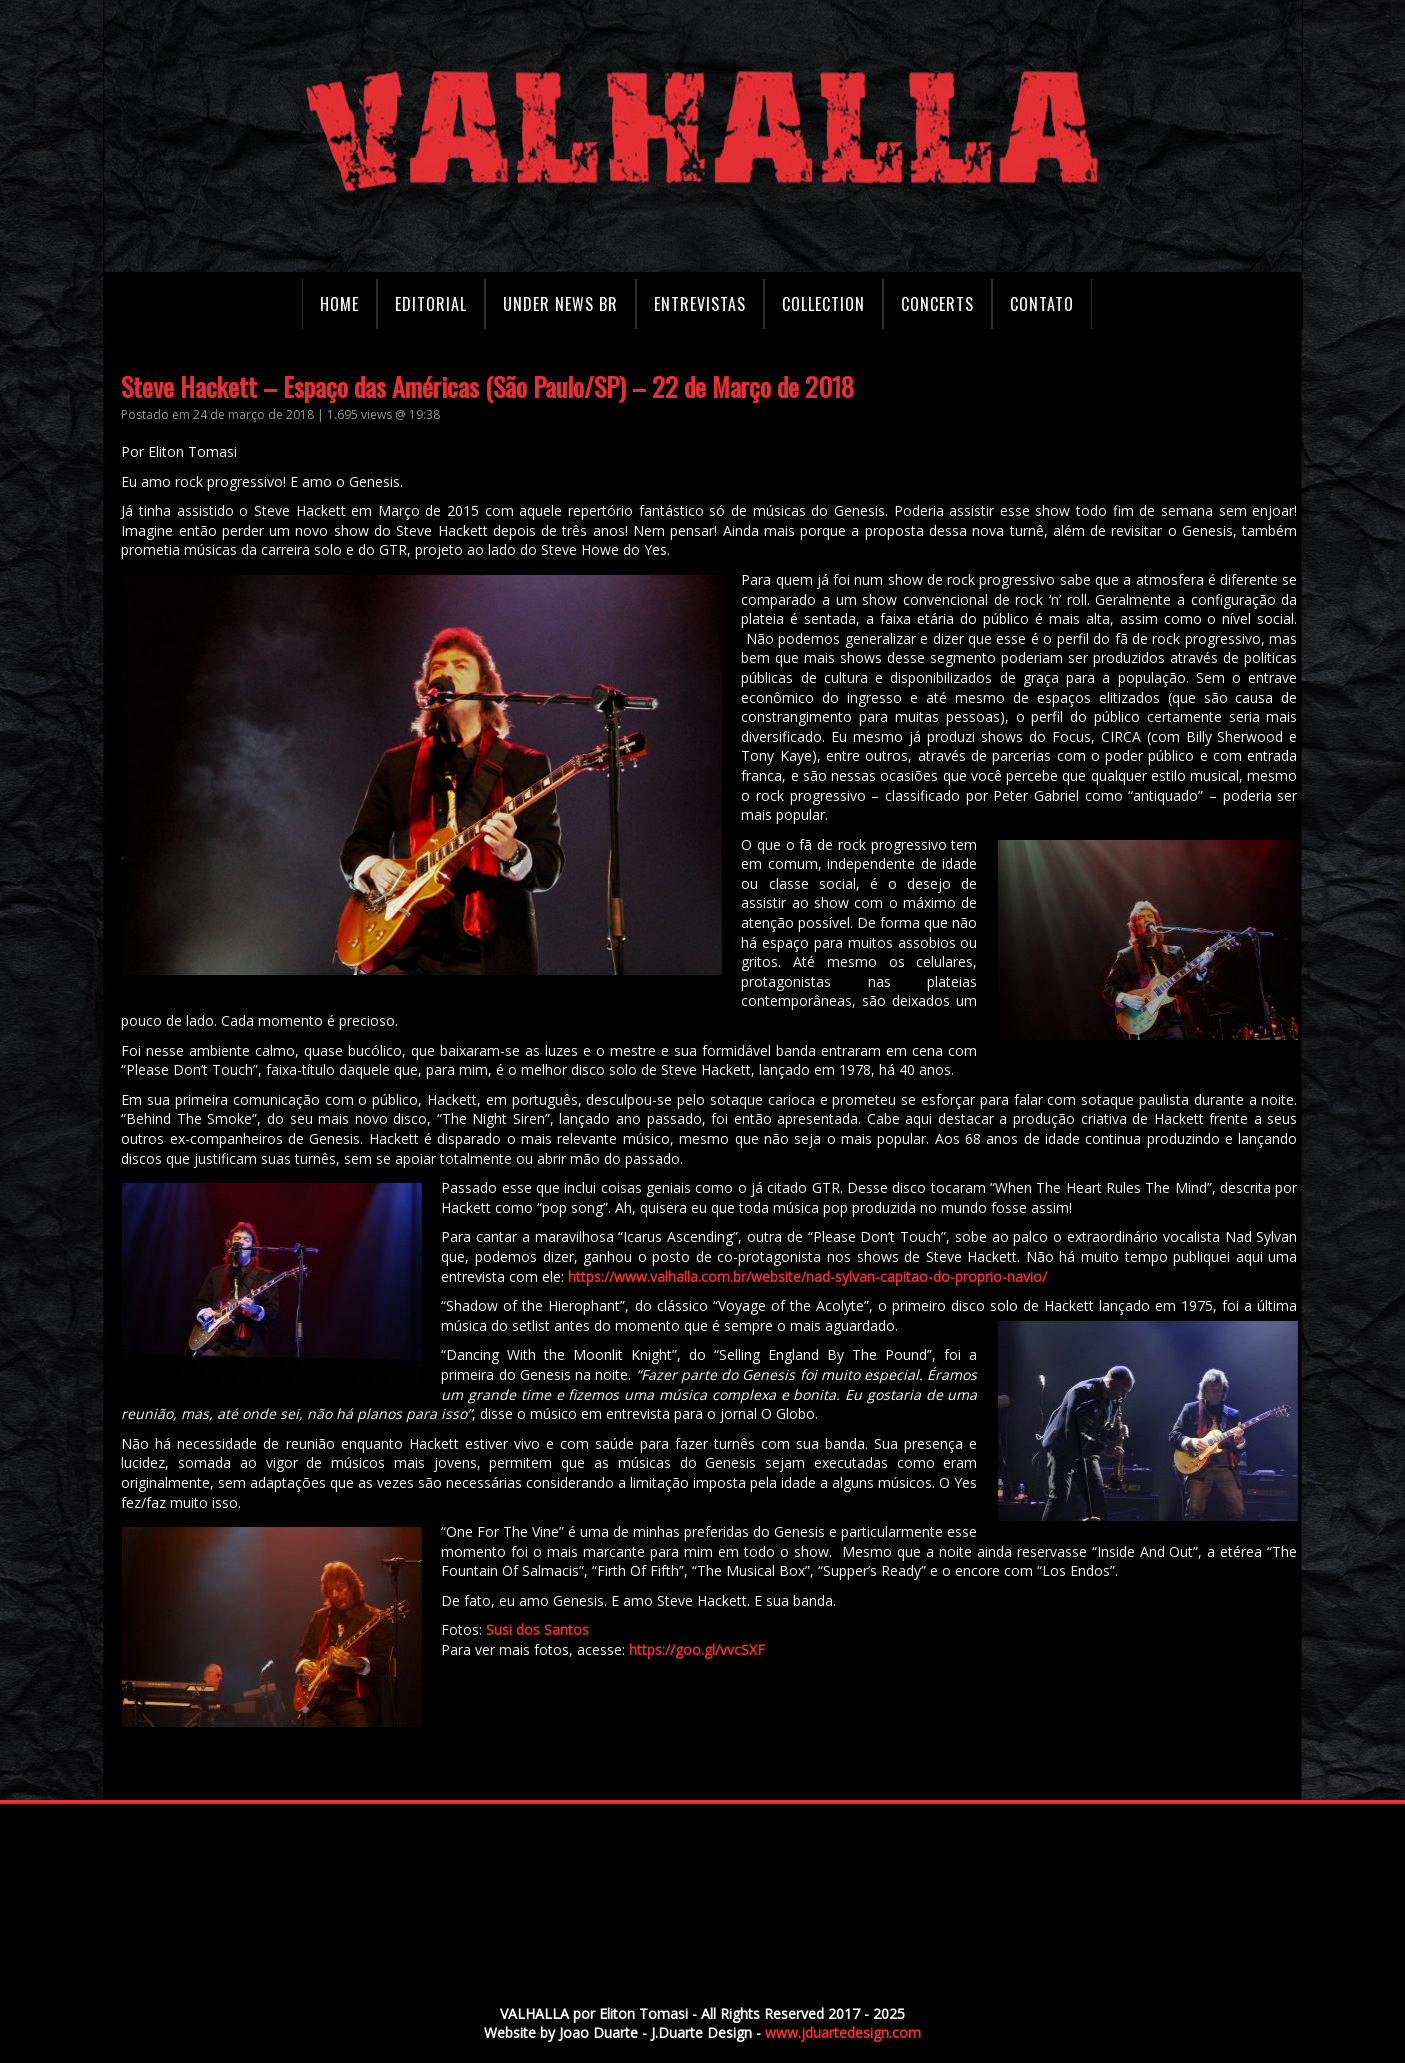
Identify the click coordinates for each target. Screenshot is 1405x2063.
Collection (823, 304)
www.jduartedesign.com (843, 2032)
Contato (1042, 304)
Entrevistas (700, 304)
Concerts (937, 304)
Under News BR (560, 304)
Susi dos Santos (564, 1629)
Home (339, 304)
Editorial (431, 304)
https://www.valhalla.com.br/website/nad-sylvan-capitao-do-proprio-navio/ (834, 1276)
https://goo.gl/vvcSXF (724, 1649)
